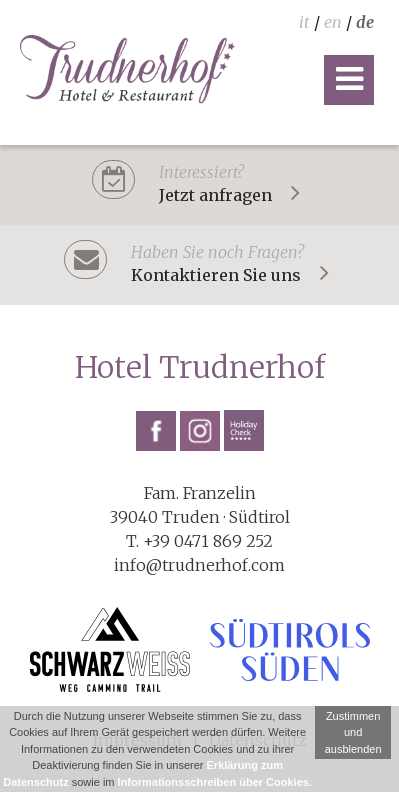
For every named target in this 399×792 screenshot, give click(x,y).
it (304, 22)
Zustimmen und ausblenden (353, 732)
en (333, 22)
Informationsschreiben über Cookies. (215, 782)
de (365, 22)
